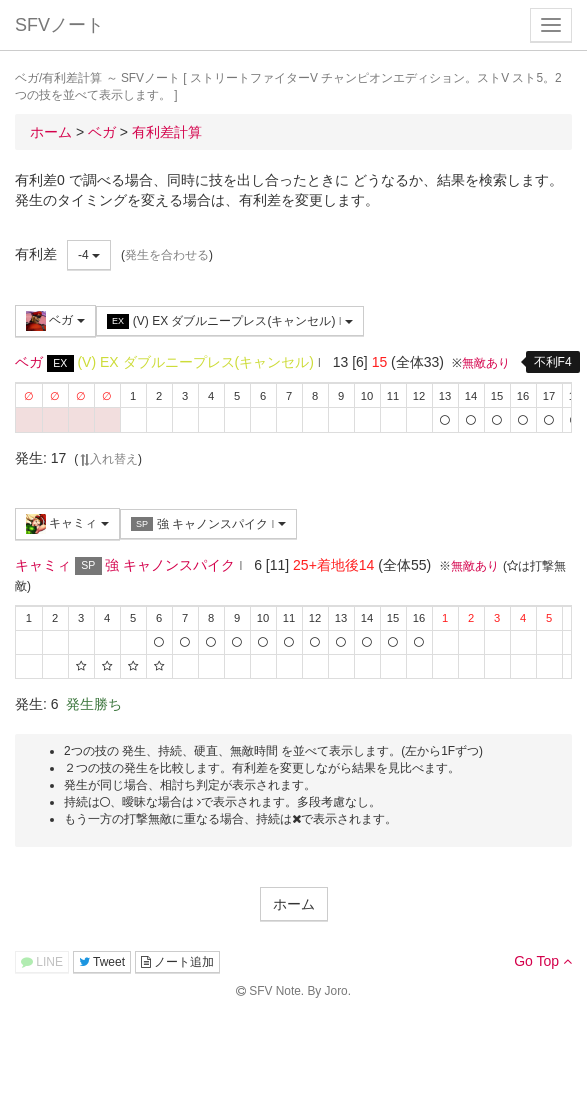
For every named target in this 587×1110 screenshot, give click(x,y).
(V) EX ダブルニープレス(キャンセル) (230, 321)
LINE (42, 962)
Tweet (102, 962)
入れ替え (108, 459)
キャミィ (67, 524)
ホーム (294, 904)
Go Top (543, 961)
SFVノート (59, 25)
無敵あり (486, 363)
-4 (89, 255)
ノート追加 (177, 962)
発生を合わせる (167, 255)
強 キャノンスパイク (208, 524)
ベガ (55, 321)
